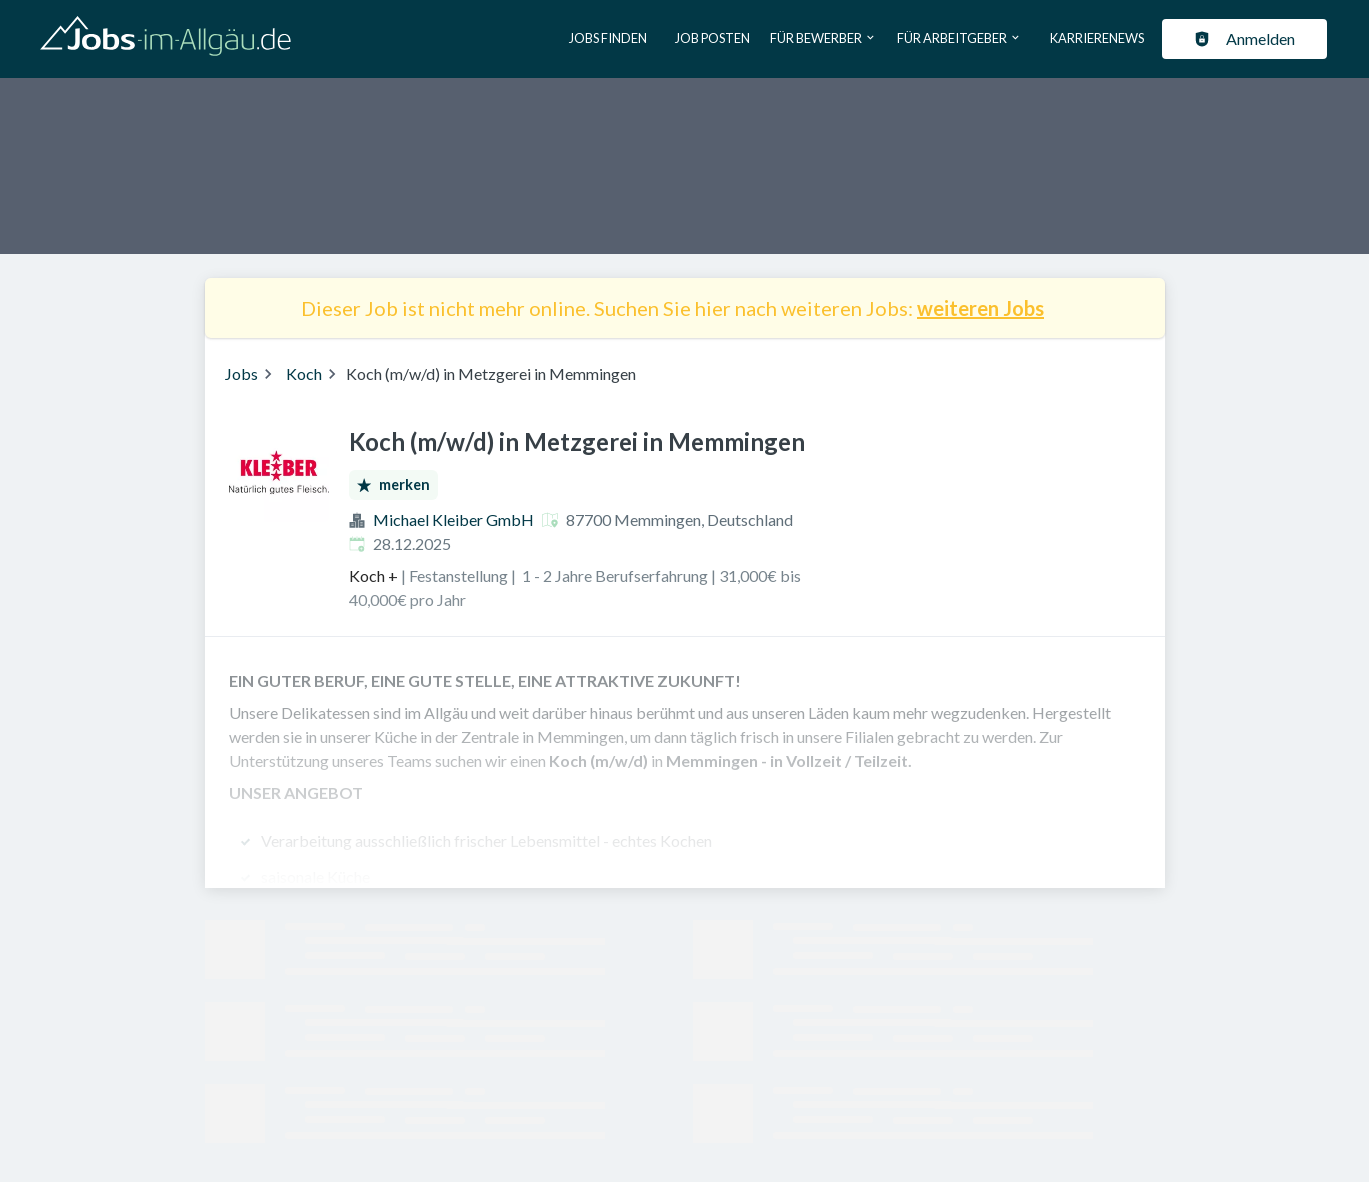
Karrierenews (1097, 38)
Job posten (712, 38)
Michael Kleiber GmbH (453, 519)
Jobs (241, 373)
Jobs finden (608, 38)
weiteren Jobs (980, 308)
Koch (304, 373)
